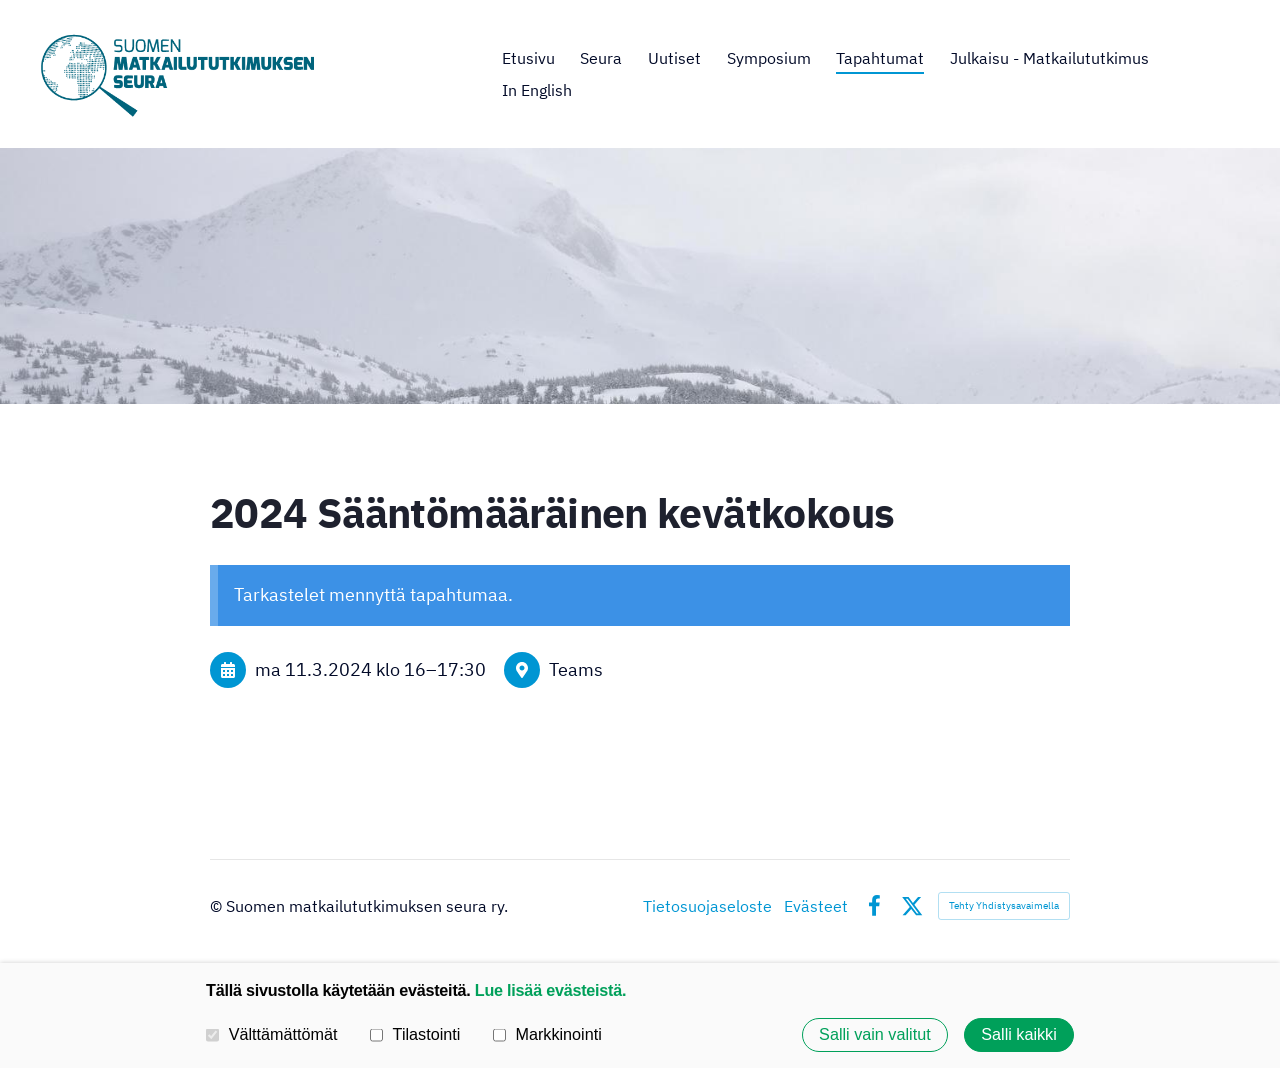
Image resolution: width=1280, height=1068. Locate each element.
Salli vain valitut (875, 1035)
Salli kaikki (1019, 1035)
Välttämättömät (272, 1034)
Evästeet (816, 906)
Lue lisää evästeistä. (550, 990)
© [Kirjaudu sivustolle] (218, 906)
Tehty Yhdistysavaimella (1004, 905)
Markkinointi (547, 1034)
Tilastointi (415, 1034)
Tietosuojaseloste (707, 906)
